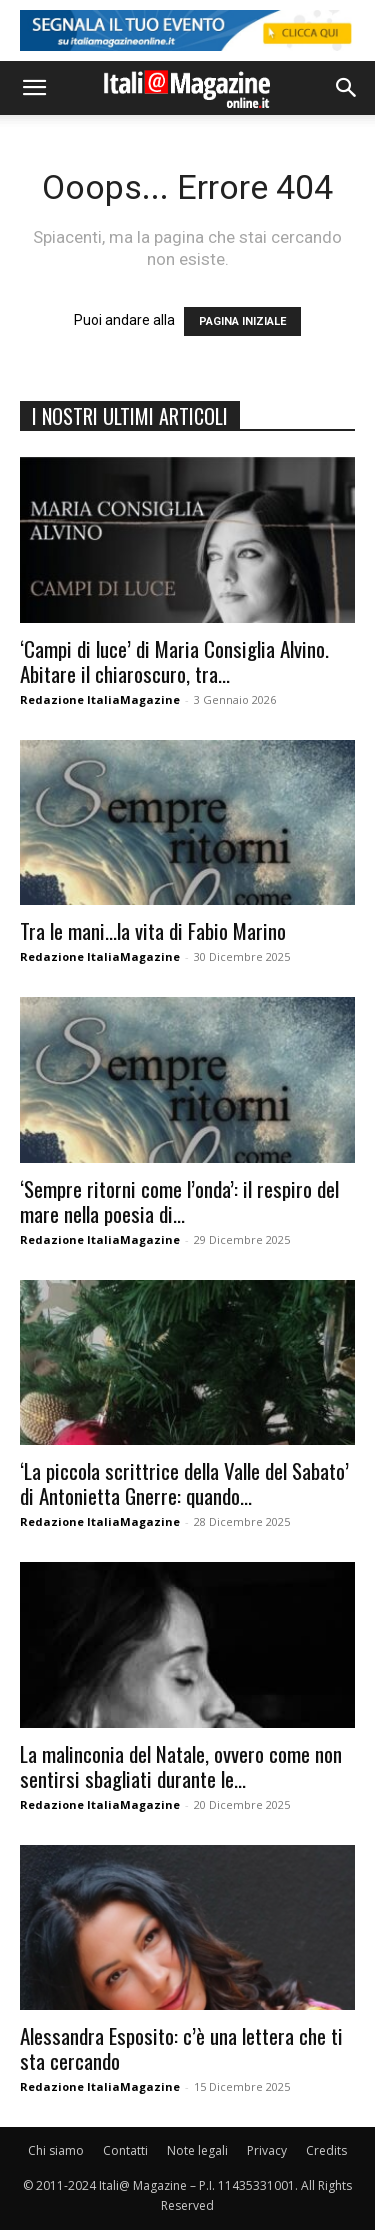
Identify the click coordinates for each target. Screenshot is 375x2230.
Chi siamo (56, 2150)
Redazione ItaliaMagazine (100, 699)
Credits (326, 2150)
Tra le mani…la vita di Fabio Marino (153, 930)
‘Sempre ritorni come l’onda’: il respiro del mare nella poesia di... (179, 1201)
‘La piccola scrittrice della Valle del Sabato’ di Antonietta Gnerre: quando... (184, 1483)
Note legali (197, 2150)
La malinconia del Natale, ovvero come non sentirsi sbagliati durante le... (181, 1766)
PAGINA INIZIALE (242, 321)
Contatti (125, 2150)
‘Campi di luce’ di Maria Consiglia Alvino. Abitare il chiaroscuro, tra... (174, 661)
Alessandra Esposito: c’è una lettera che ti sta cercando (181, 2048)
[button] (34, 88)
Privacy (267, 2150)
